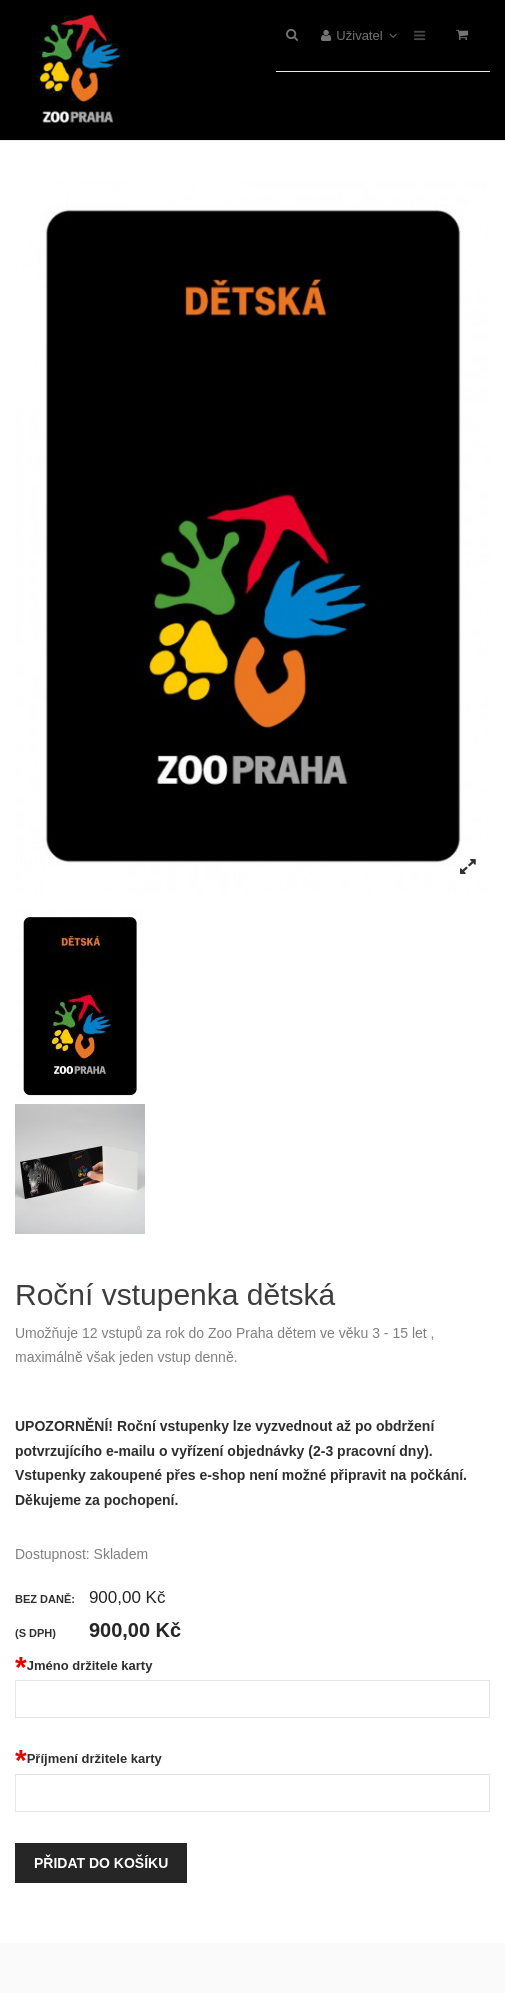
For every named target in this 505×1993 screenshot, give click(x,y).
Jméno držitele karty (83, 1666)
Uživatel (359, 35)
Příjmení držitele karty (88, 1759)
